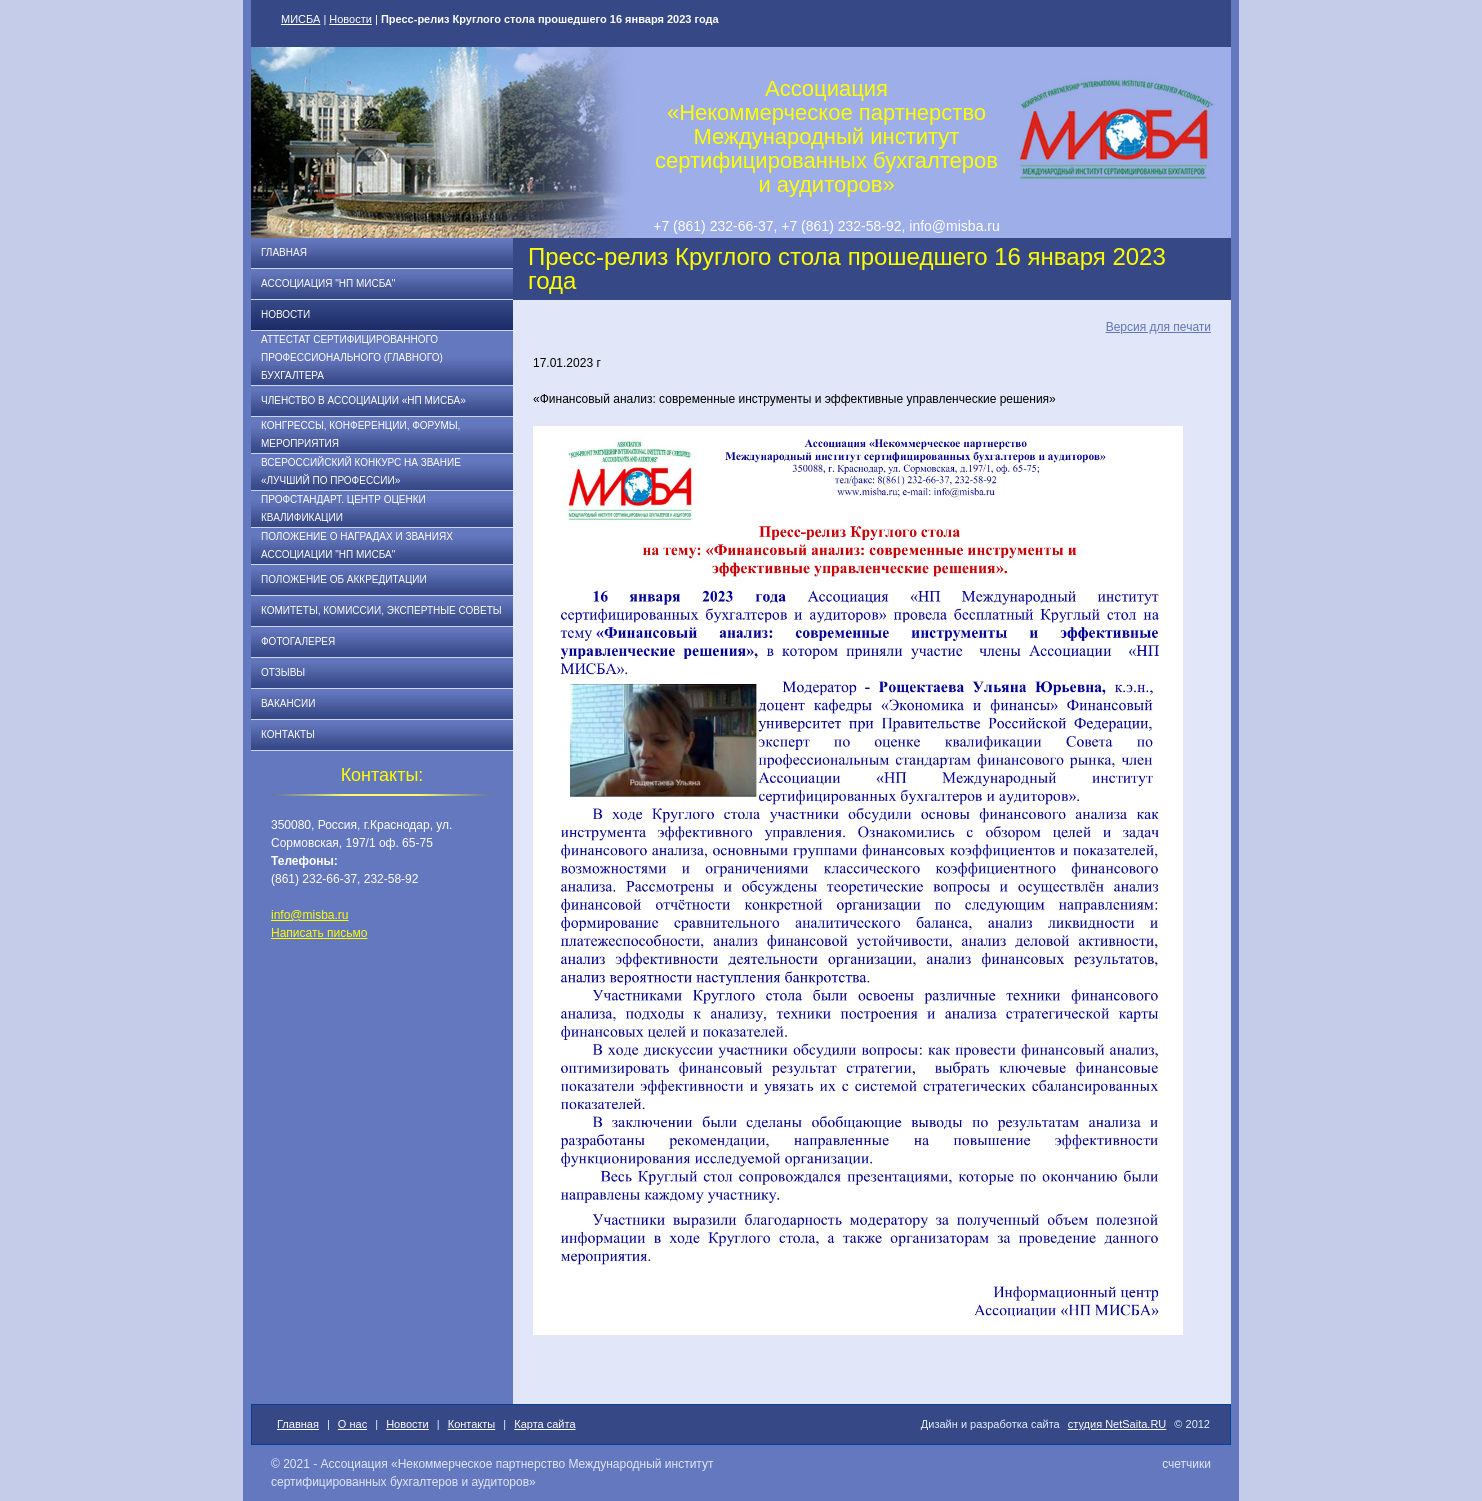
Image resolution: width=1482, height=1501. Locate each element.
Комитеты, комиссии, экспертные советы (381, 610)
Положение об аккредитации (344, 579)
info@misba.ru (310, 915)
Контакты (288, 734)
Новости (350, 19)
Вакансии (288, 703)
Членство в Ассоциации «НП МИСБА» (363, 400)
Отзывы (283, 672)
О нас (352, 1424)
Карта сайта (544, 1424)
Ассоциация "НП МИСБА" (328, 283)
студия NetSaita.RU (1117, 1424)
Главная (284, 252)
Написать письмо (319, 933)
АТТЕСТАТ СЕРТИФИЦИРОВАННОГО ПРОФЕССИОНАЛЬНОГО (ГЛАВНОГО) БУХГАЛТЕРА (352, 357)
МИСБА (300, 19)
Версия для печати (1158, 327)
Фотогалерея (298, 641)
